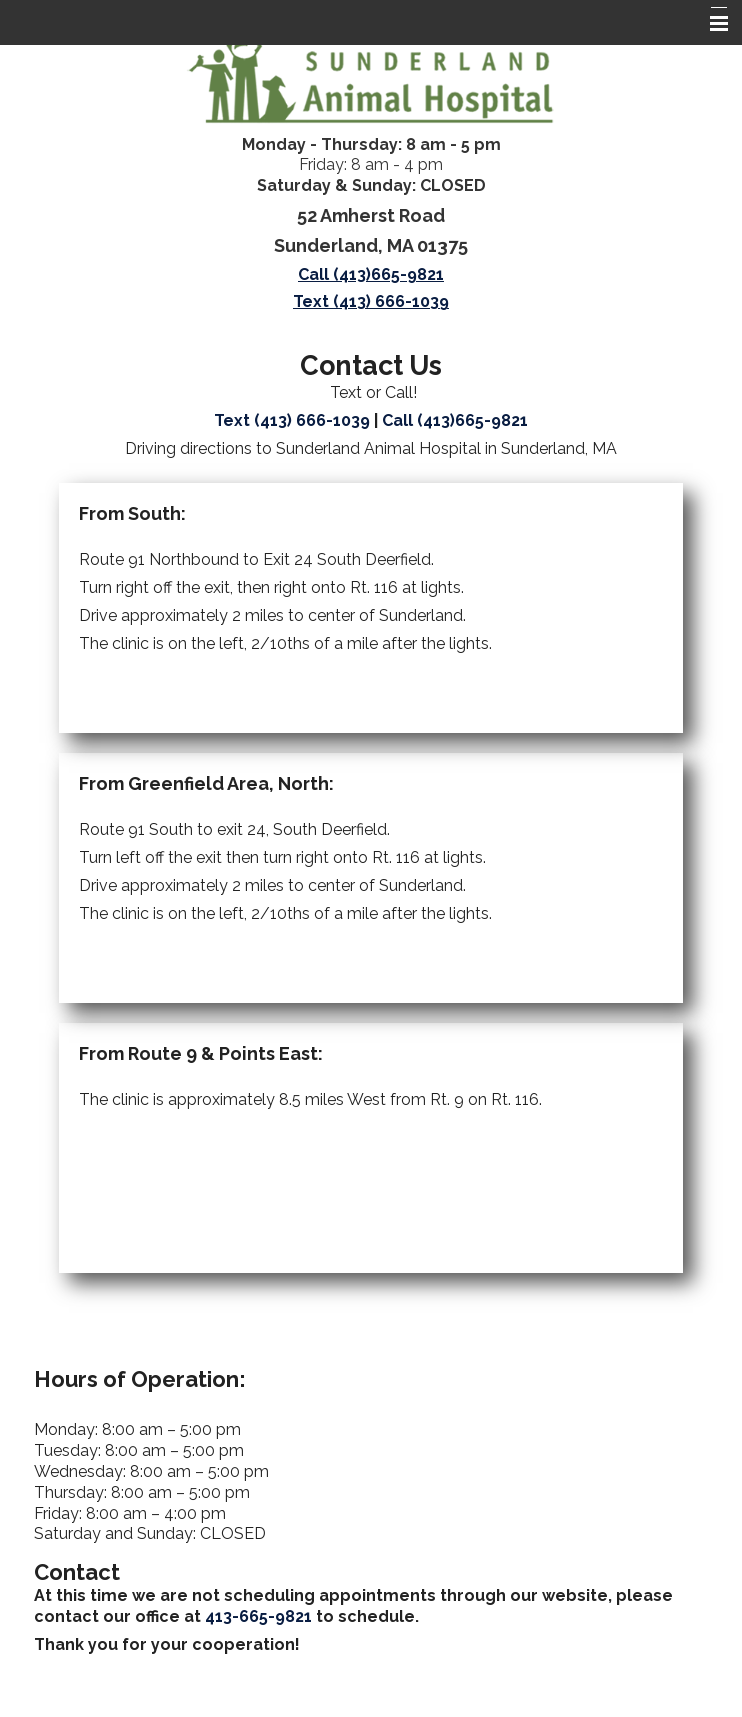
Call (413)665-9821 (371, 274)
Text (292, 420)
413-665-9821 (258, 1616)
